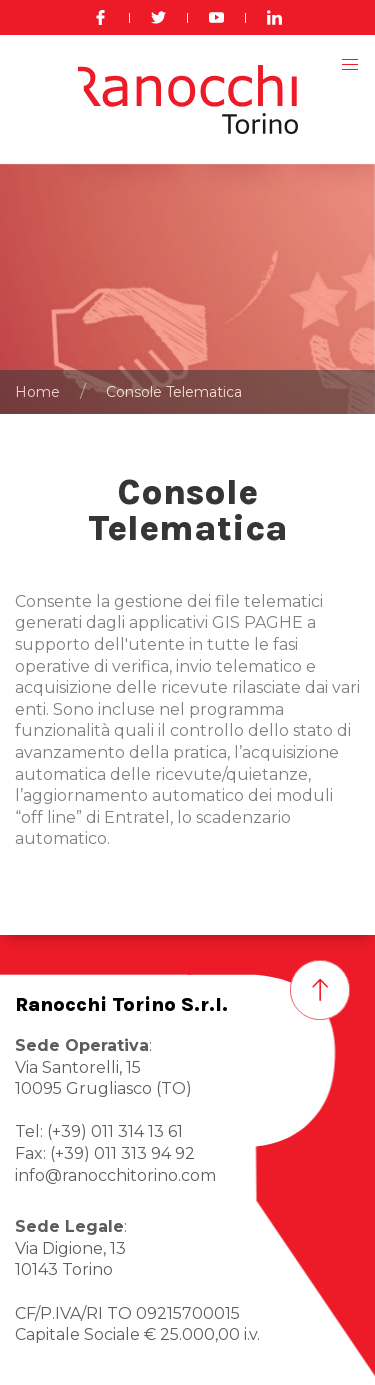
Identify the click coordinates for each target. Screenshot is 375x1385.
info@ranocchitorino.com (115, 1175)
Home (37, 392)
